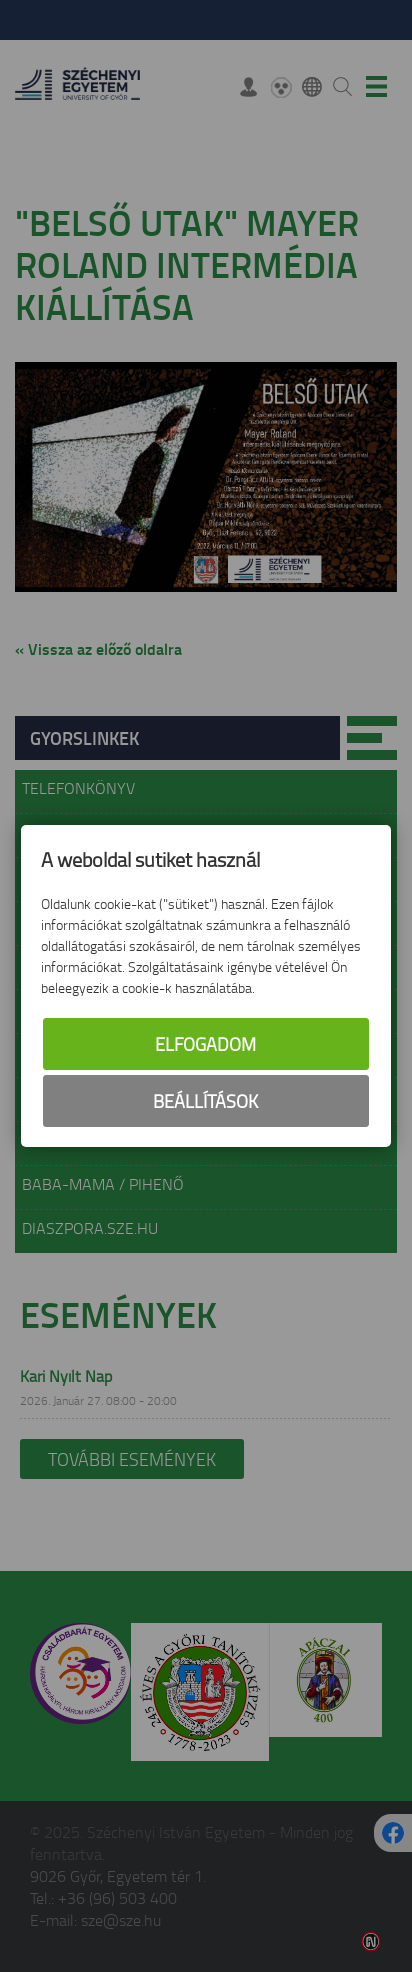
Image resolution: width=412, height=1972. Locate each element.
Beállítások (205, 1101)
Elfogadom (205, 1044)
